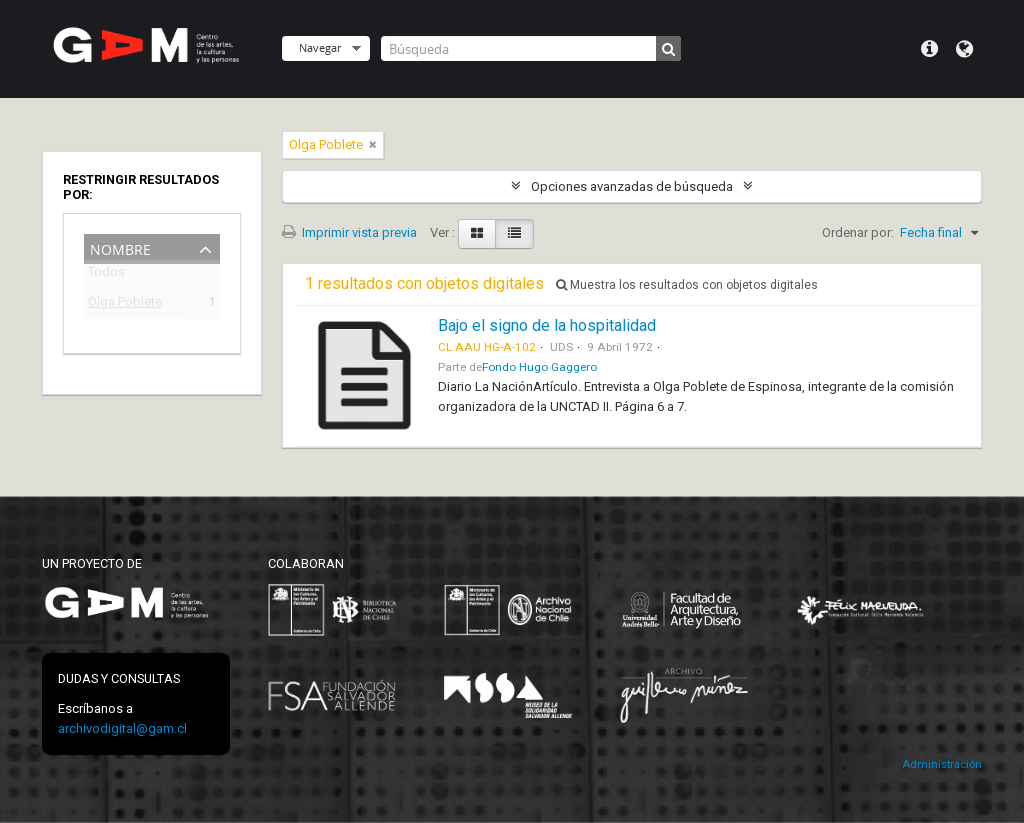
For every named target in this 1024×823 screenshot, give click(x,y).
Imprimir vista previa (349, 232)
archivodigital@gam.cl (122, 728)
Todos (106, 275)
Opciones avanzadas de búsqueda (632, 186)
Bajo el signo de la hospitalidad (547, 325)
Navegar (320, 47)
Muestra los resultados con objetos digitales (687, 285)
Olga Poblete (125, 304)
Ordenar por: (858, 232)
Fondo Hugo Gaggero (539, 367)
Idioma (964, 49)
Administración (942, 764)
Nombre (120, 247)
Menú (929, 49)
